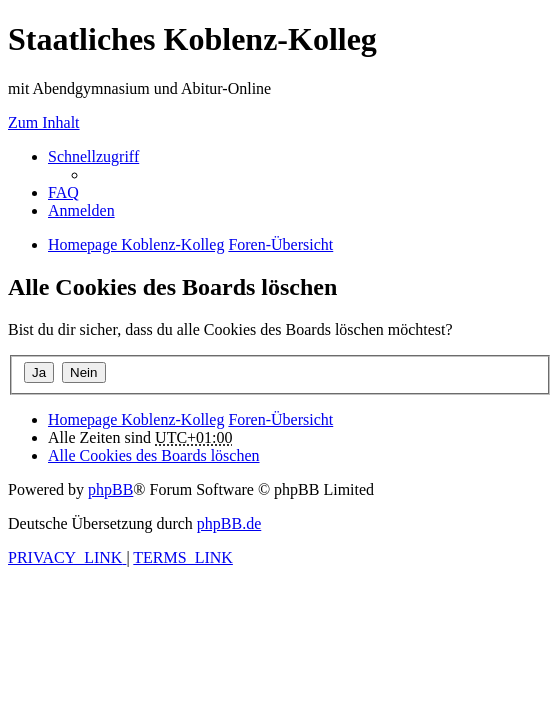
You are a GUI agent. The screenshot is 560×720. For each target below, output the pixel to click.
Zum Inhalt (44, 122)
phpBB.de (229, 523)
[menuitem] (63, 192)
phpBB (110, 489)
